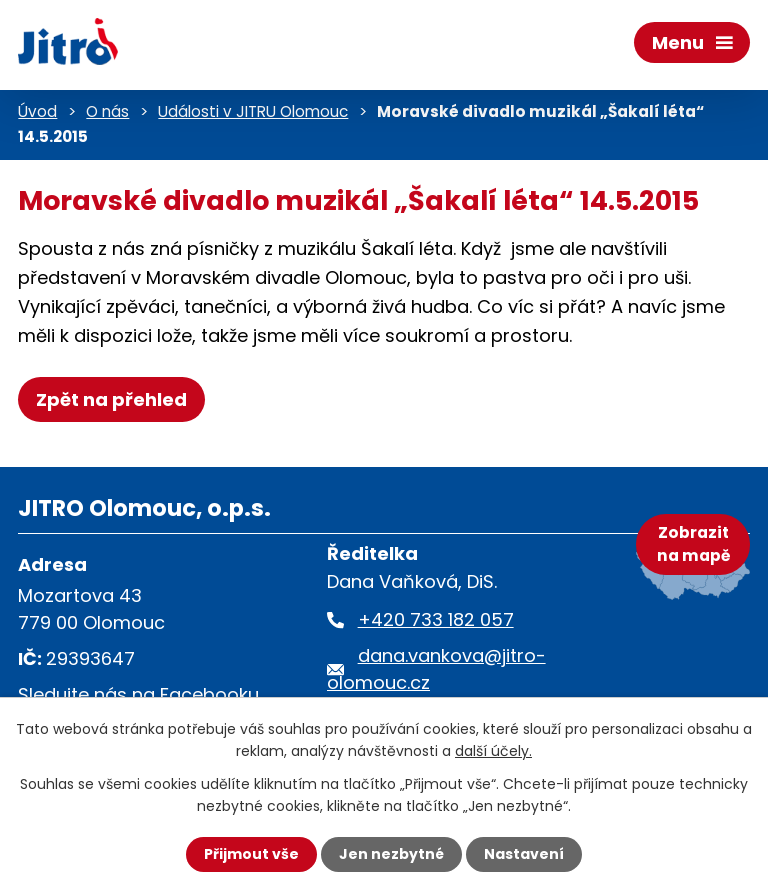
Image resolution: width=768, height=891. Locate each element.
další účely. (493, 751)
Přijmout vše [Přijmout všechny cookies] (251, 854)
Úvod (37, 111)
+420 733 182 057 (436, 619)
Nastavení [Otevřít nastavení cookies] (524, 854)
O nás (107, 111)
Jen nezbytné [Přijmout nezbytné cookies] (391, 854)
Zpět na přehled (111, 399)
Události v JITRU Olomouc (253, 111)
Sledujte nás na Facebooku (138, 694)
